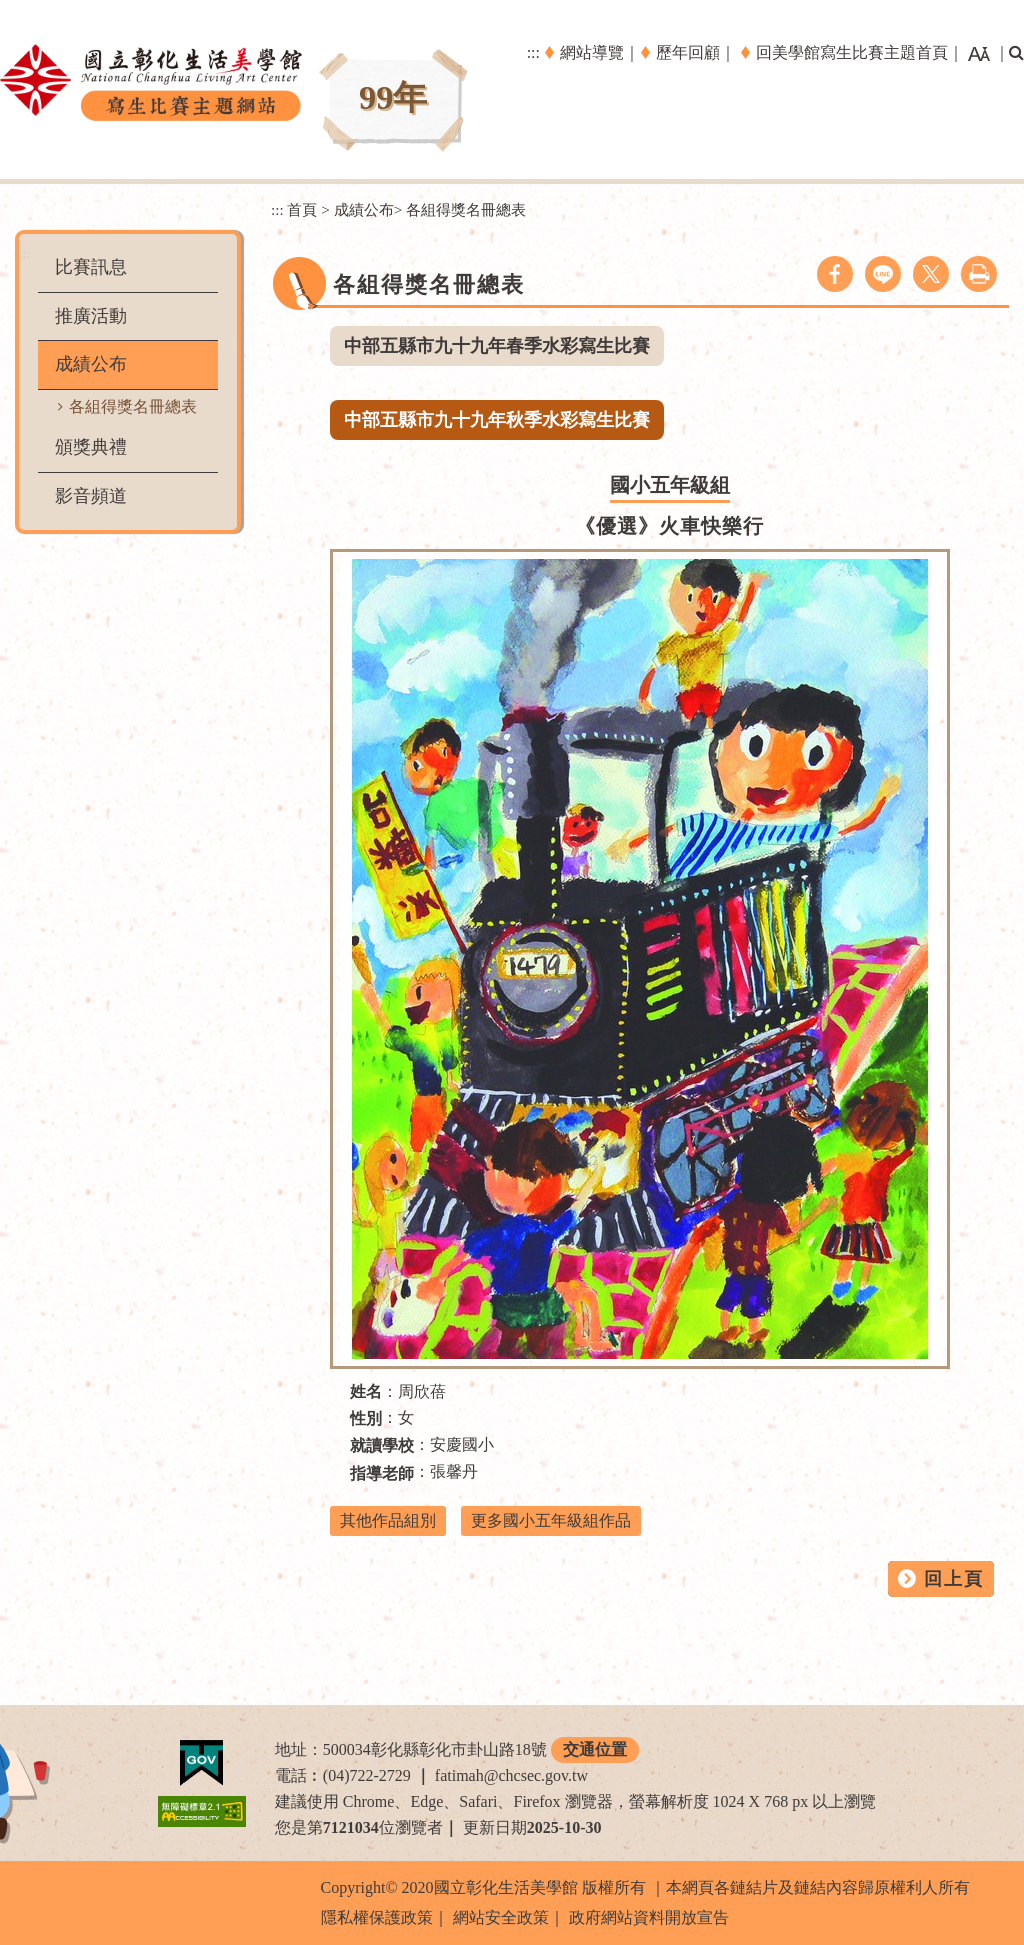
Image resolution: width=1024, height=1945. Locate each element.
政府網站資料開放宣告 (649, 1917)
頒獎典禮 (91, 447)
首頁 (302, 209)
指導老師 (382, 1473)
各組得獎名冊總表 (133, 406)
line (883, 274)
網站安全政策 (501, 1917)
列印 (979, 274)
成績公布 (91, 364)
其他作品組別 (388, 1520)
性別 (366, 1418)
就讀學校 (382, 1445)
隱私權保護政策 (377, 1917)
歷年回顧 (688, 52)
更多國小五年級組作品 (551, 1520)
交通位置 (595, 1749)
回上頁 (954, 1579)
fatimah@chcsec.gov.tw (511, 1775)
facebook (835, 274)
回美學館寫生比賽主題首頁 (852, 52)
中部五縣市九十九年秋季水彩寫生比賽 (497, 420)
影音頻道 (91, 496)
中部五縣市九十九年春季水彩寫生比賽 (497, 346)
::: (533, 52)
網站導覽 (592, 52)
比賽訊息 (91, 267)
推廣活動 (91, 316)
